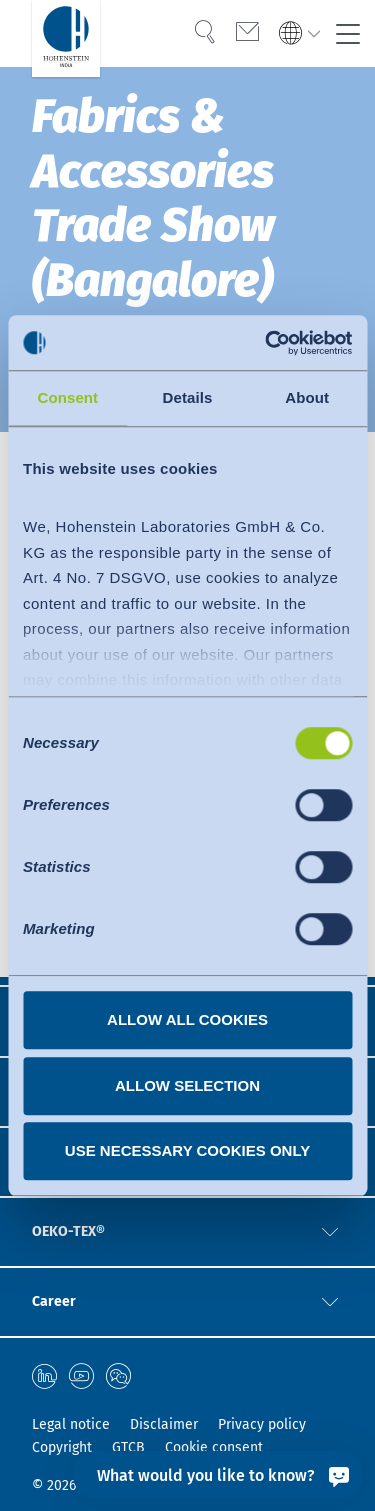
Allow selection (187, 1085)
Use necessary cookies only (187, 1150)
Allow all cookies (187, 1019)
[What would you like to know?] (218, 1475)
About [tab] (307, 397)
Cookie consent (214, 1447)
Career (54, 1301)
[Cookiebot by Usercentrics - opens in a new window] (267, 343)
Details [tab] (188, 397)
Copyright (62, 1447)
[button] (330, 1232)
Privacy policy (262, 1424)
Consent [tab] (67, 397)
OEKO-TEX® (68, 1231)
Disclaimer (164, 1424)
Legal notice (71, 1424)
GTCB (128, 1447)
